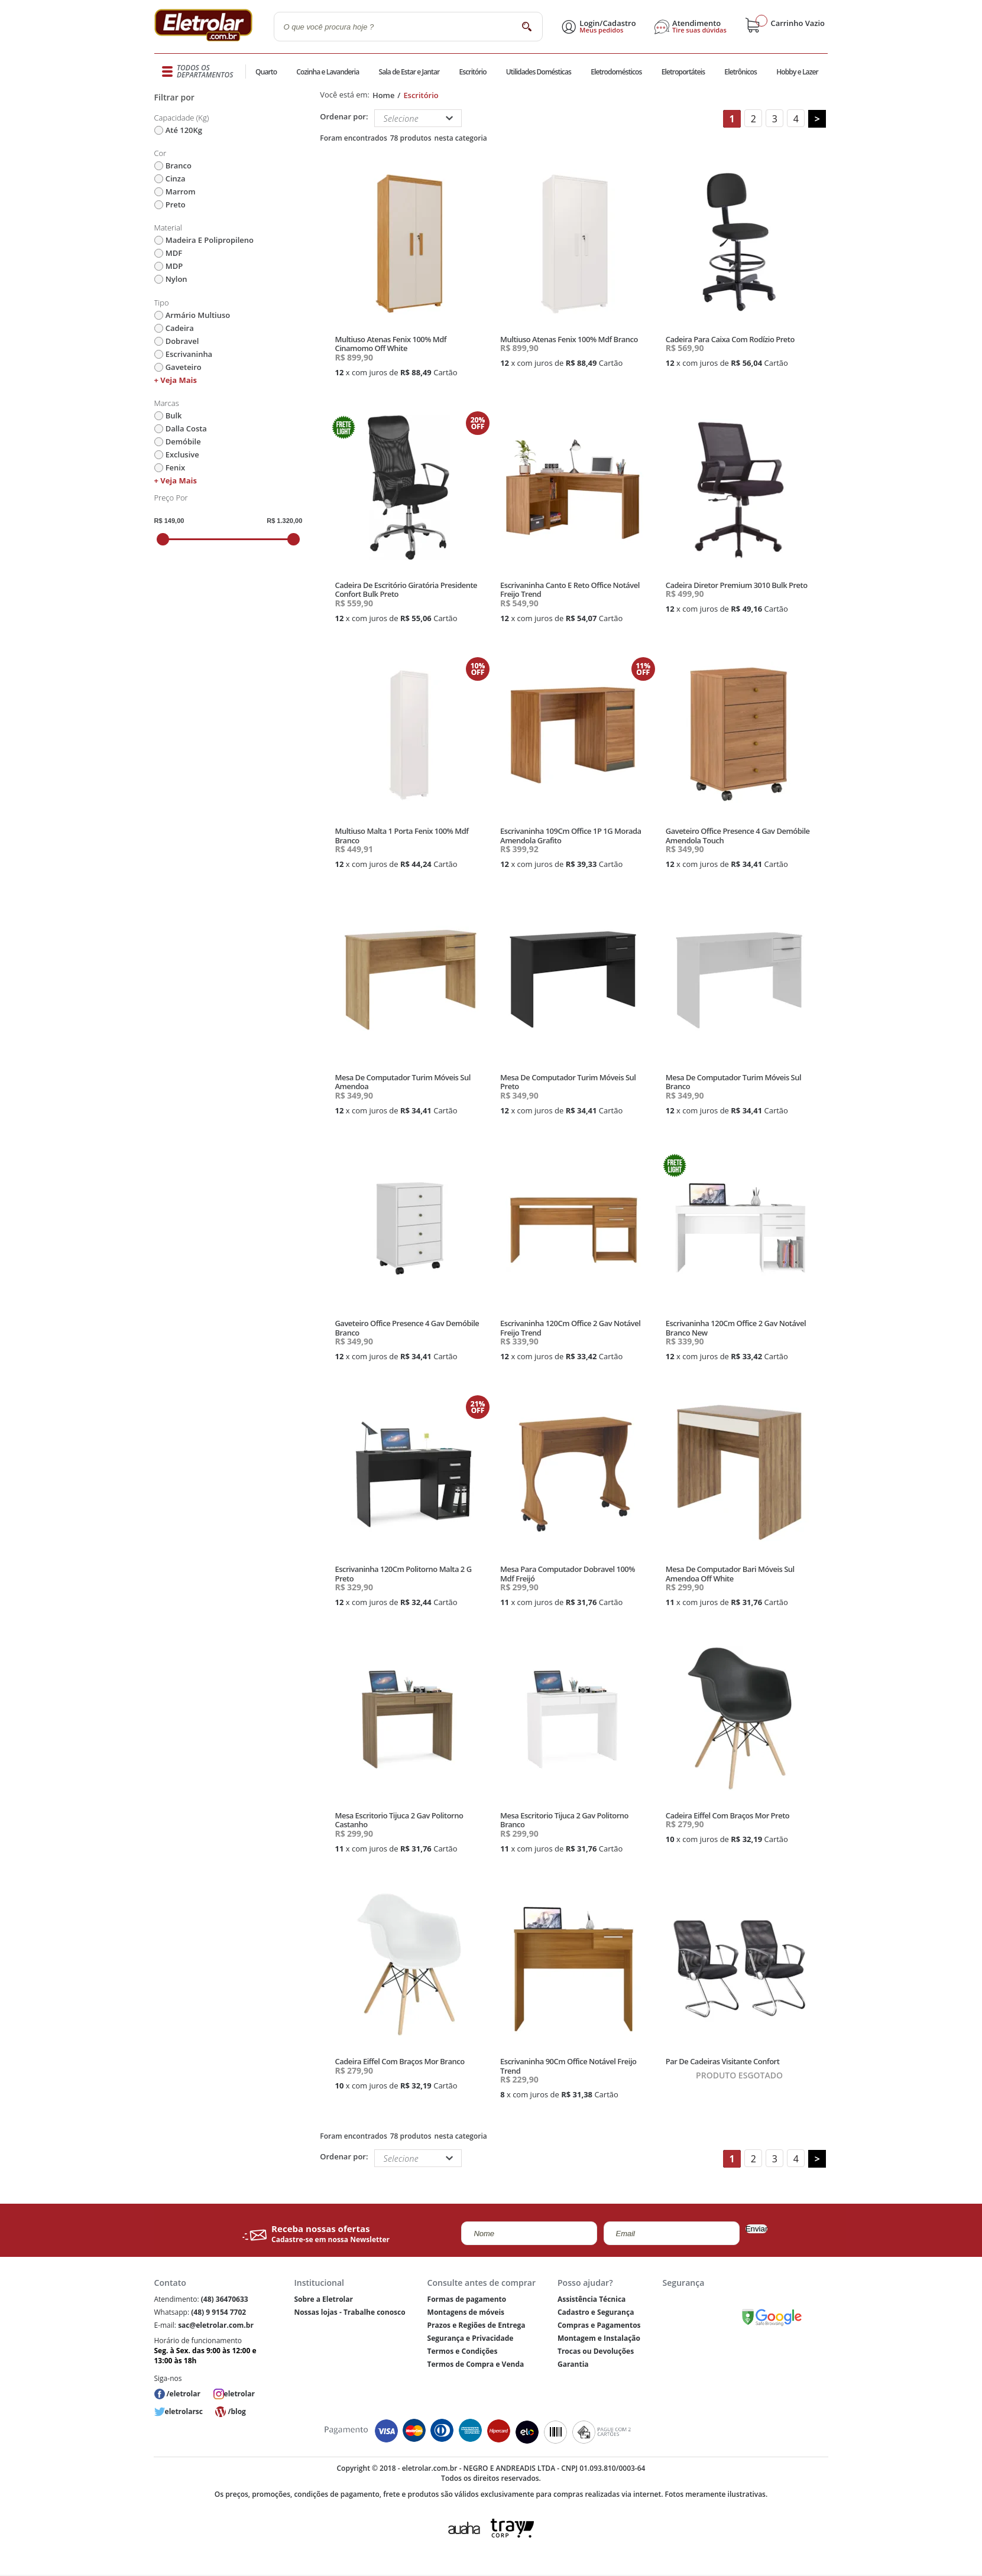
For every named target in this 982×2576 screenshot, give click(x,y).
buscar (527, 26)
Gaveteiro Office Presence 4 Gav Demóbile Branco (407, 1328)
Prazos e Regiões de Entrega (476, 2325)
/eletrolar (183, 2394)
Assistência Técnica (592, 2299)
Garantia (573, 2364)
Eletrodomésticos (616, 72)
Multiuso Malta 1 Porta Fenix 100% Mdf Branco (401, 836)
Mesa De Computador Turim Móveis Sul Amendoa (402, 1082)
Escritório (472, 72)
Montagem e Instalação (599, 2338)
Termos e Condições (462, 2351)
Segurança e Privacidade (470, 2338)
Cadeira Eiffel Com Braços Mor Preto (728, 1815)
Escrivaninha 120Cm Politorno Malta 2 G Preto (403, 1574)
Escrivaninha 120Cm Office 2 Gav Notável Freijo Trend (570, 1328)
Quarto (266, 72)
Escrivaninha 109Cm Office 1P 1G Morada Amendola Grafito (570, 836)
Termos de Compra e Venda (475, 2364)
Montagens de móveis (465, 2312)
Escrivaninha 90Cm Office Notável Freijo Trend (568, 2066)
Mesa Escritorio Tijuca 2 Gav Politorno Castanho (399, 1820)
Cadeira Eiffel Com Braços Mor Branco (399, 2061)
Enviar (757, 2228)
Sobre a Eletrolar (323, 2299)
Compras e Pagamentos (599, 2325)
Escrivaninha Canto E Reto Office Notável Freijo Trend (570, 590)
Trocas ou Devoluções (596, 2351)
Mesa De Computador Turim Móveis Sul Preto (568, 1082)
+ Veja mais (175, 380)
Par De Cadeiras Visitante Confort (723, 2061)
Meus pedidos (601, 30)
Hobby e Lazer (797, 72)
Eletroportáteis (683, 72)
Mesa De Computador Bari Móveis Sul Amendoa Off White (730, 1574)
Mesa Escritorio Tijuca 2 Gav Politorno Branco (564, 1820)
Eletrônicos (740, 72)
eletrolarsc (184, 2411)
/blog (236, 2411)
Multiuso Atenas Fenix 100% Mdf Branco (569, 339)
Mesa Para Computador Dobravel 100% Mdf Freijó (567, 1574)
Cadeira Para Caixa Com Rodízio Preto (730, 339)
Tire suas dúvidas (699, 30)
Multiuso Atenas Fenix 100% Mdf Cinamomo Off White (390, 344)
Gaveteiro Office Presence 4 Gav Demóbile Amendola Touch (738, 836)
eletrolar (239, 2394)
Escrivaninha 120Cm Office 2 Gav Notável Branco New (736, 1328)
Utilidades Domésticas (539, 72)
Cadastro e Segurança (596, 2312)
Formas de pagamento (467, 2299)
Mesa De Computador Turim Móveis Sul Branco (733, 1082)
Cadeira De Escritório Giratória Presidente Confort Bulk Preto (406, 590)
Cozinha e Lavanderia (328, 72)
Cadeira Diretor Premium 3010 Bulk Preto (737, 585)
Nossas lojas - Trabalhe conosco (349, 2312)
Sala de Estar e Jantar (409, 72)
